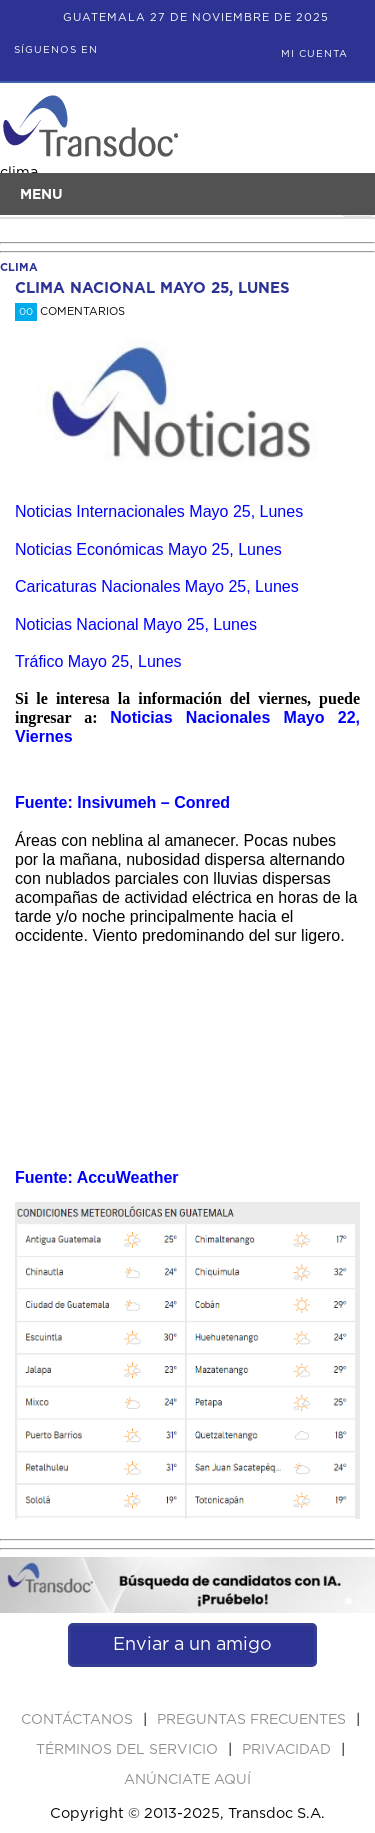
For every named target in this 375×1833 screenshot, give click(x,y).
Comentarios (70, 311)
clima (19, 267)
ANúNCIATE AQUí (187, 1780)
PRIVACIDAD (288, 1750)
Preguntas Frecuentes (253, 1720)
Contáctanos (79, 1720)
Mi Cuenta (314, 54)
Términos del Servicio (129, 1750)
